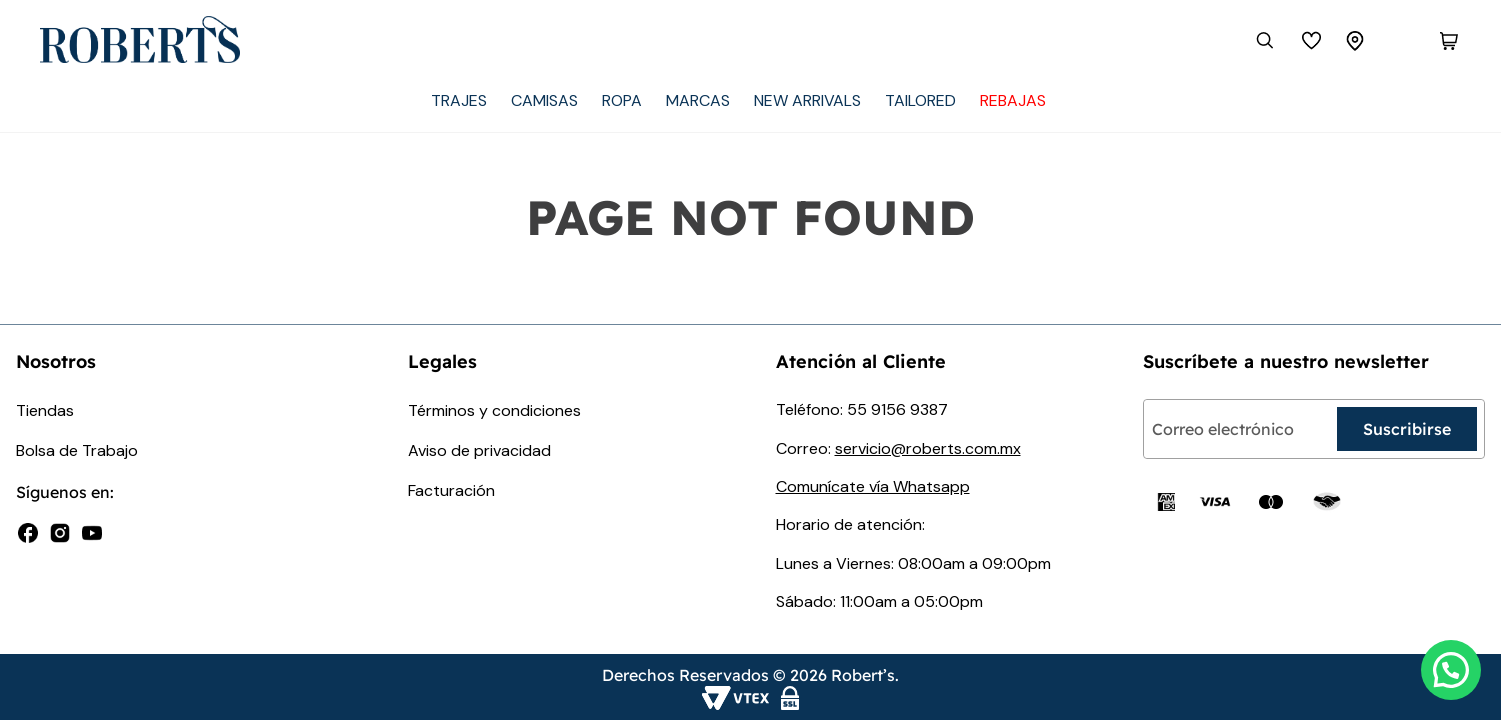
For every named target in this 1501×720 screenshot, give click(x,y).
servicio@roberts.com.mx (928, 448)
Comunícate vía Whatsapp (873, 486)
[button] (1451, 670)
